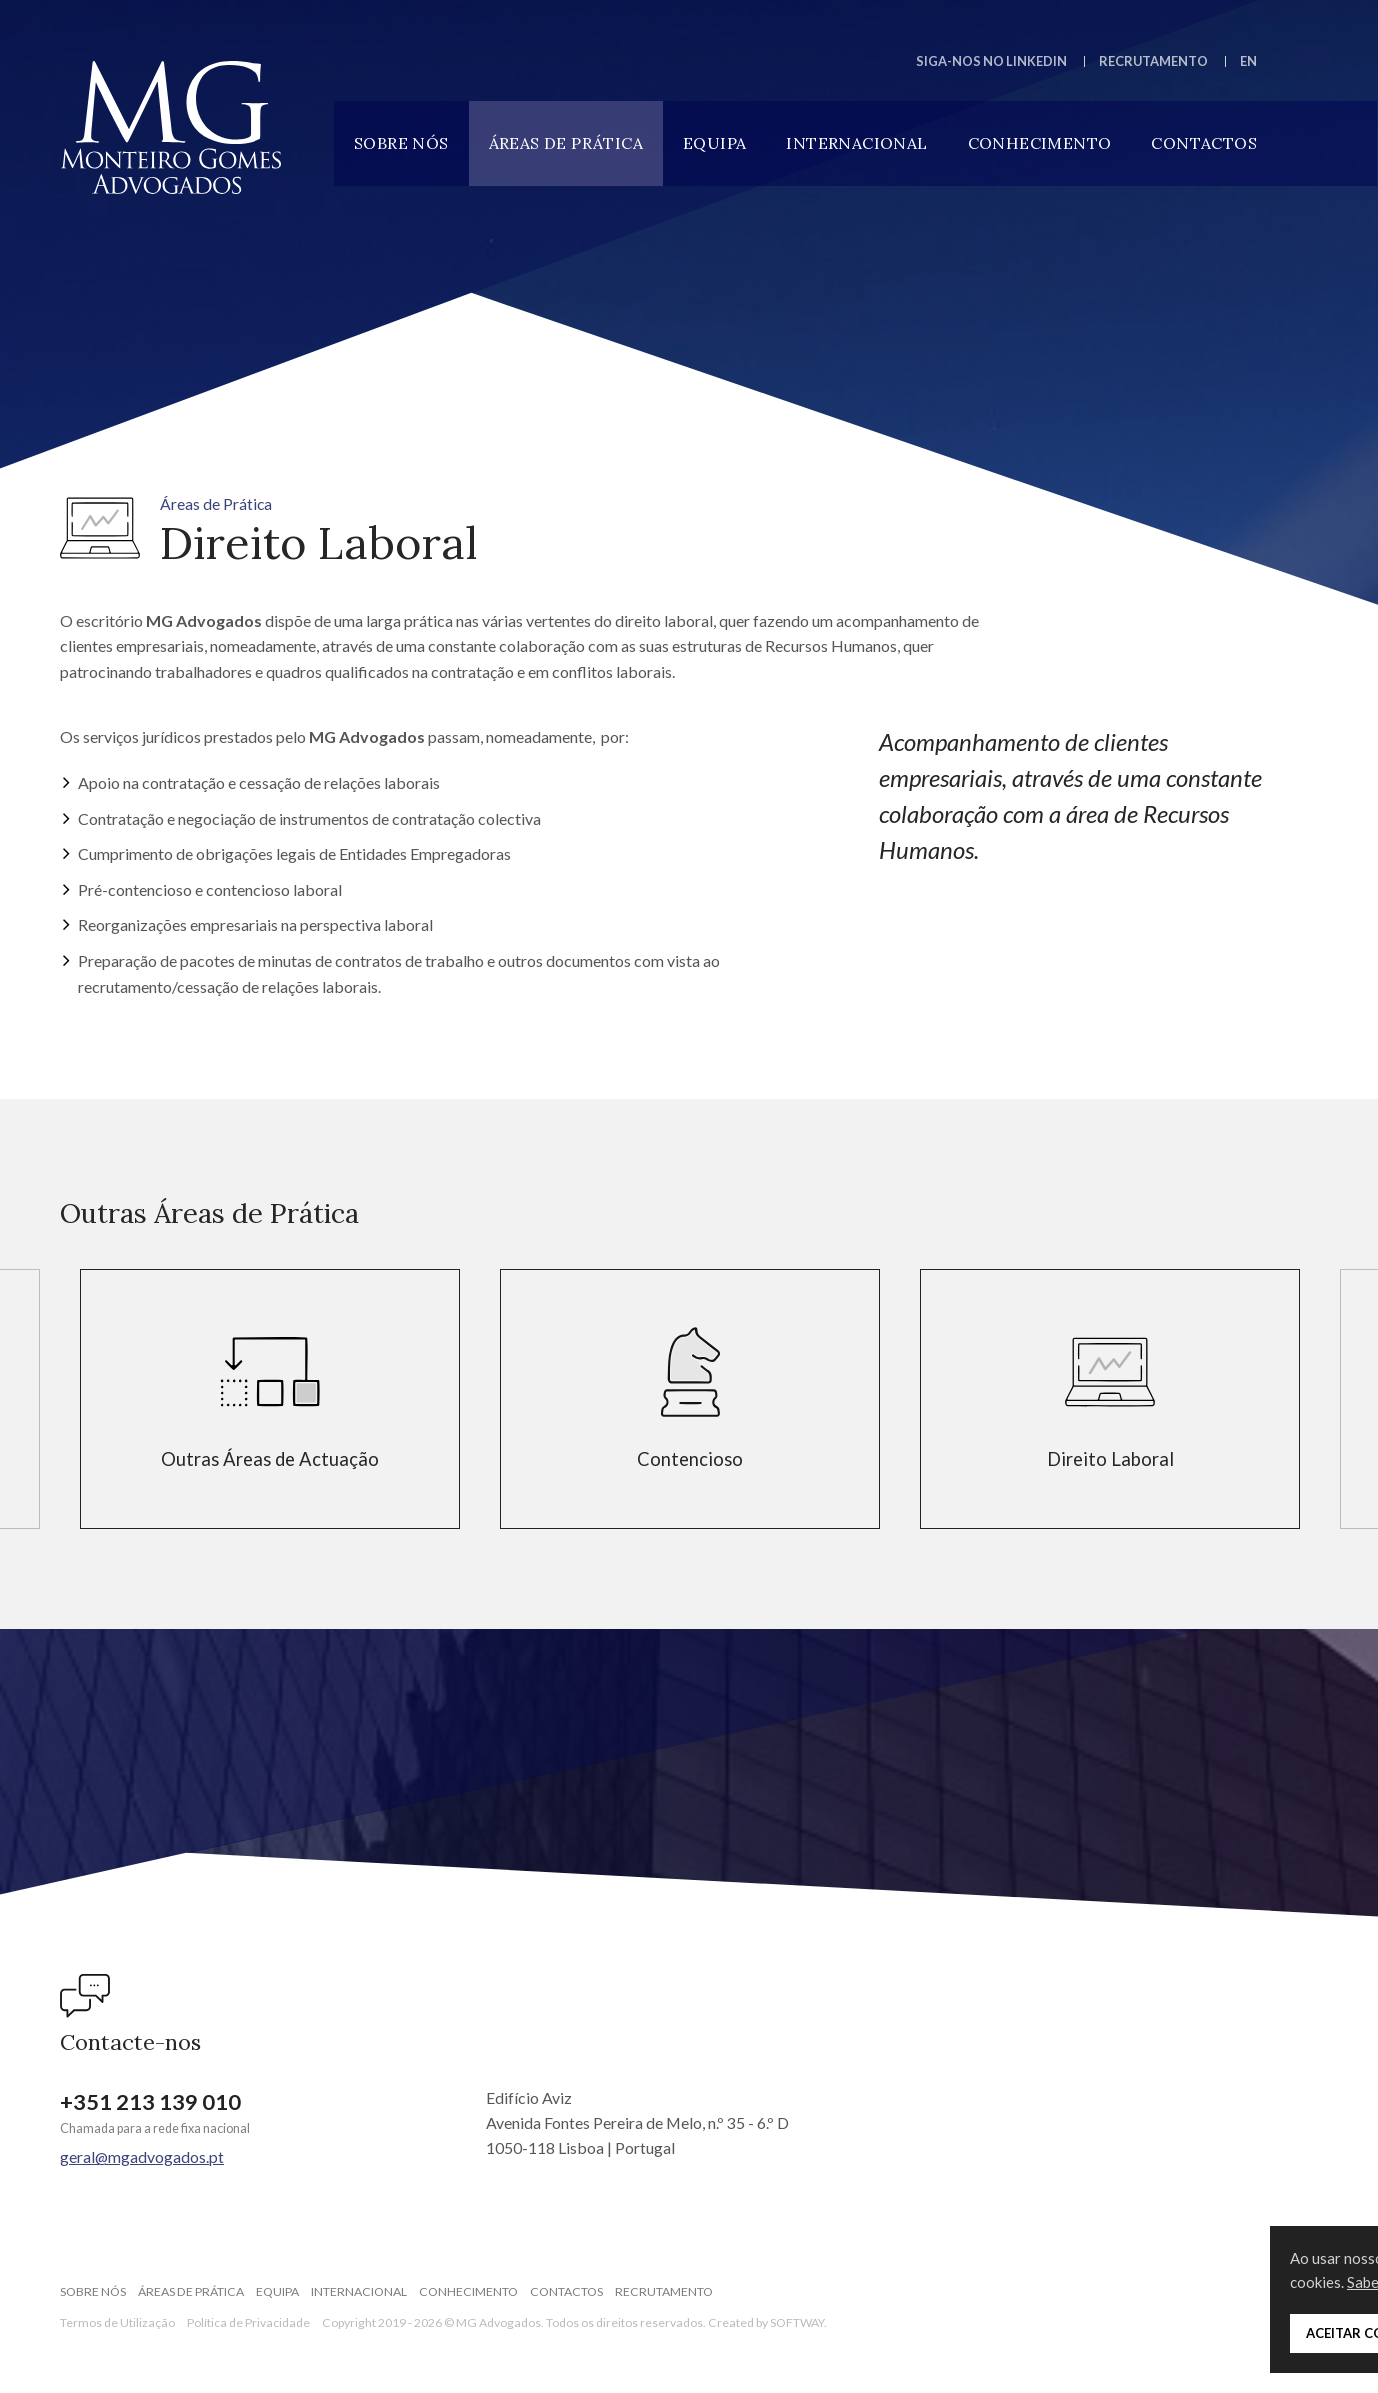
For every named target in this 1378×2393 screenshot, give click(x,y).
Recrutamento (1153, 61)
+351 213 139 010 (150, 2102)
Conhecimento (1040, 143)
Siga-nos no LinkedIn (991, 61)
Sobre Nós (401, 143)
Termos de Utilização (117, 2322)
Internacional (856, 143)
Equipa (714, 143)
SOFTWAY (797, 2322)
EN (1248, 61)
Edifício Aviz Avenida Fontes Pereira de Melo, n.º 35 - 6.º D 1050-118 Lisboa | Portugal (637, 2123)
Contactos (1204, 143)
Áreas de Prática (566, 143)
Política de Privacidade (248, 2322)
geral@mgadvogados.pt (142, 2156)
